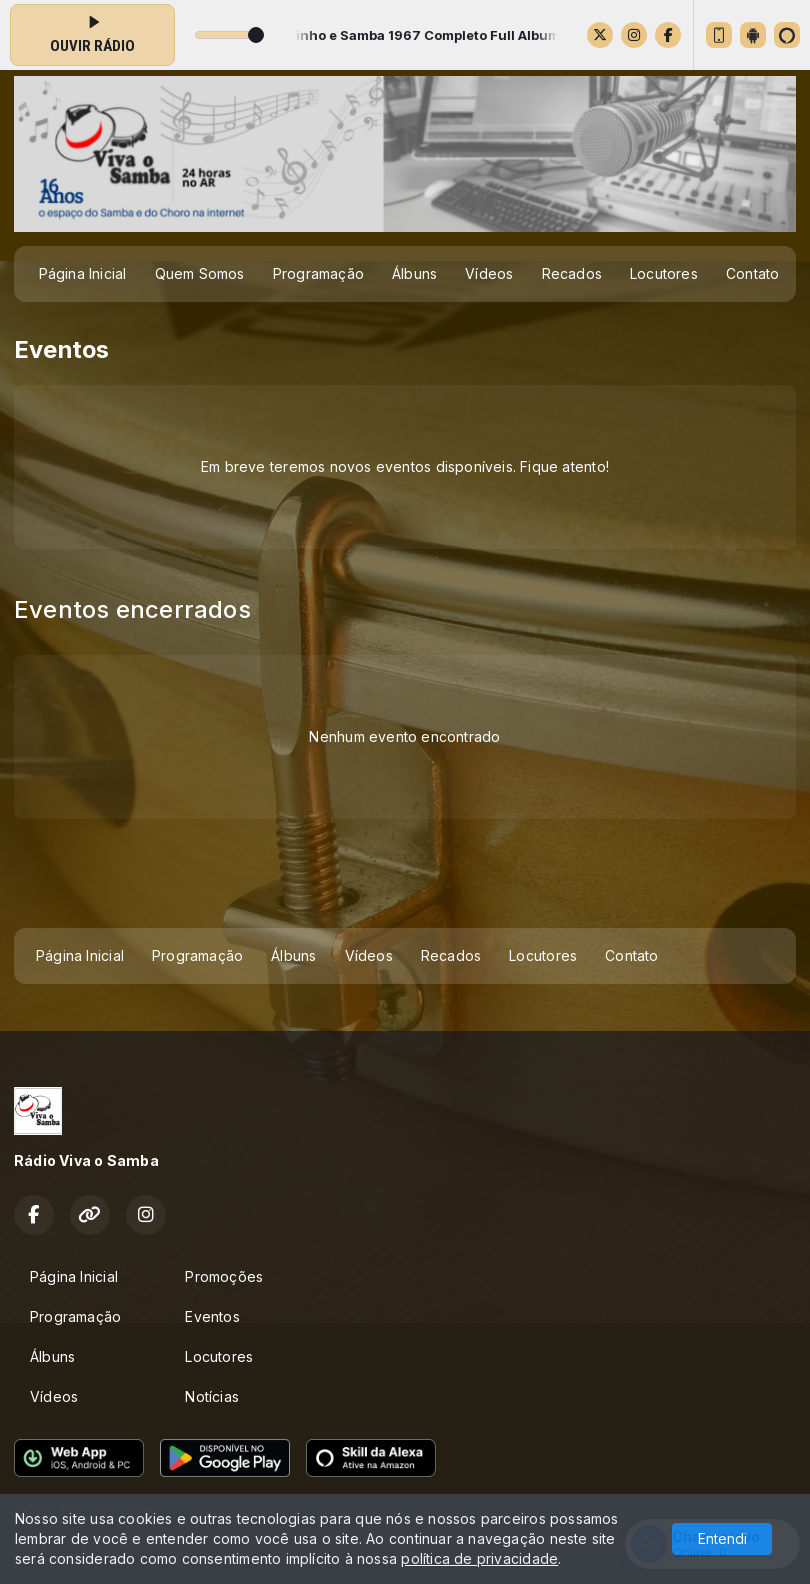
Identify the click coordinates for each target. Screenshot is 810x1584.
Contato (752, 273)
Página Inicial (83, 273)
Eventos (212, 1316)
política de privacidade (479, 1558)
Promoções (224, 1276)
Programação (318, 273)
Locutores (664, 273)
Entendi (722, 1538)
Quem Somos (200, 273)
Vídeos (489, 273)
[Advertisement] (405, 879)
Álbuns (414, 273)
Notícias (212, 1396)
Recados (572, 273)
